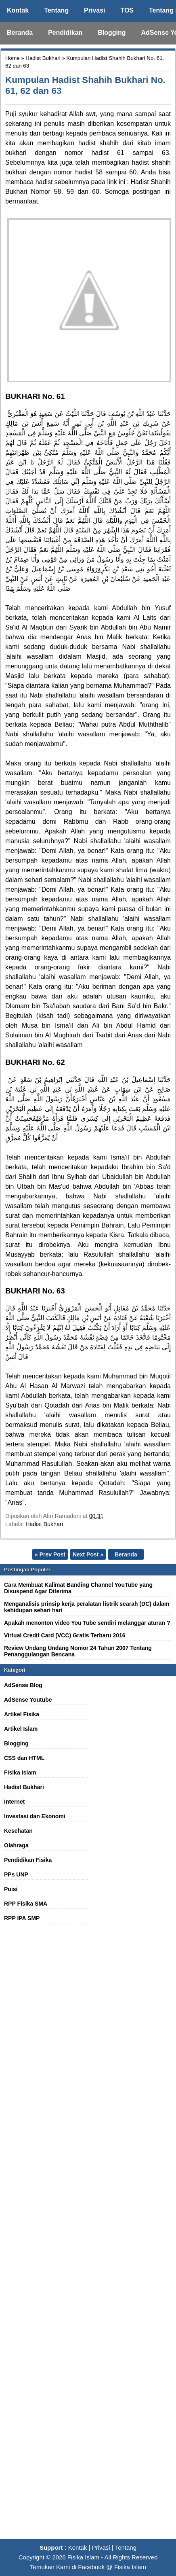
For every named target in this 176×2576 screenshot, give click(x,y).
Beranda (20, 32)
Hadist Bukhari (42, 58)
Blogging (112, 32)
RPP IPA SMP (22, 1918)
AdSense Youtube (28, 1699)
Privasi (94, 10)
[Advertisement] (88, 2235)
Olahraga (16, 1845)
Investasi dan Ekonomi (34, 1816)
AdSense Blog (23, 1685)
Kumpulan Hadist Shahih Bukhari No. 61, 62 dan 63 (85, 85)
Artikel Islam (21, 1729)
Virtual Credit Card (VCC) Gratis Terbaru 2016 (65, 1635)
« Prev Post (50, 1554)
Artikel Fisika (21, 1714)
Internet (14, 1801)
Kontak (18, 10)
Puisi (10, 1889)
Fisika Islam (20, 1772)
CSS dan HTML (24, 1758)
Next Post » (88, 1554)
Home (12, 58)
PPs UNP (16, 1874)
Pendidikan (65, 32)
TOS (127, 10)
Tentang (56, 10)
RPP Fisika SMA (25, 1903)
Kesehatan (18, 1831)
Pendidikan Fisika (28, 1860)
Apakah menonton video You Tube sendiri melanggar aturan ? (87, 1623)
